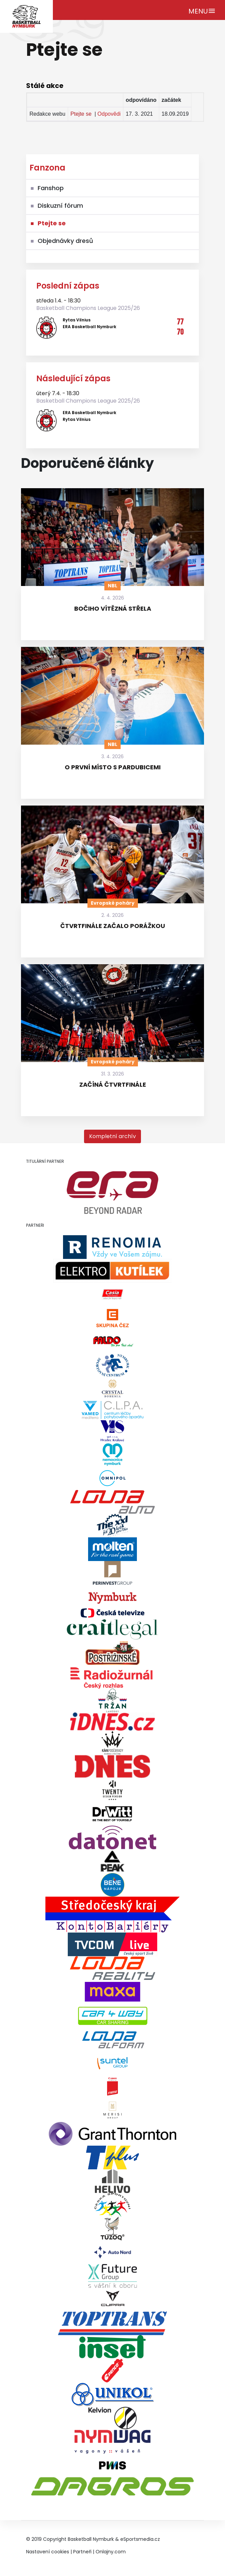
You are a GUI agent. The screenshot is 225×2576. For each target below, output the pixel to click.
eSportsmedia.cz (140, 2539)
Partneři (82, 2551)
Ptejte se (80, 114)
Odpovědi (109, 114)
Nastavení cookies (47, 2551)
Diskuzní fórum (60, 205)
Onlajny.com (111, 2551)
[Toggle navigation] (202, 10)
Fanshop (51, 188)
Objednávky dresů (65, 240)
